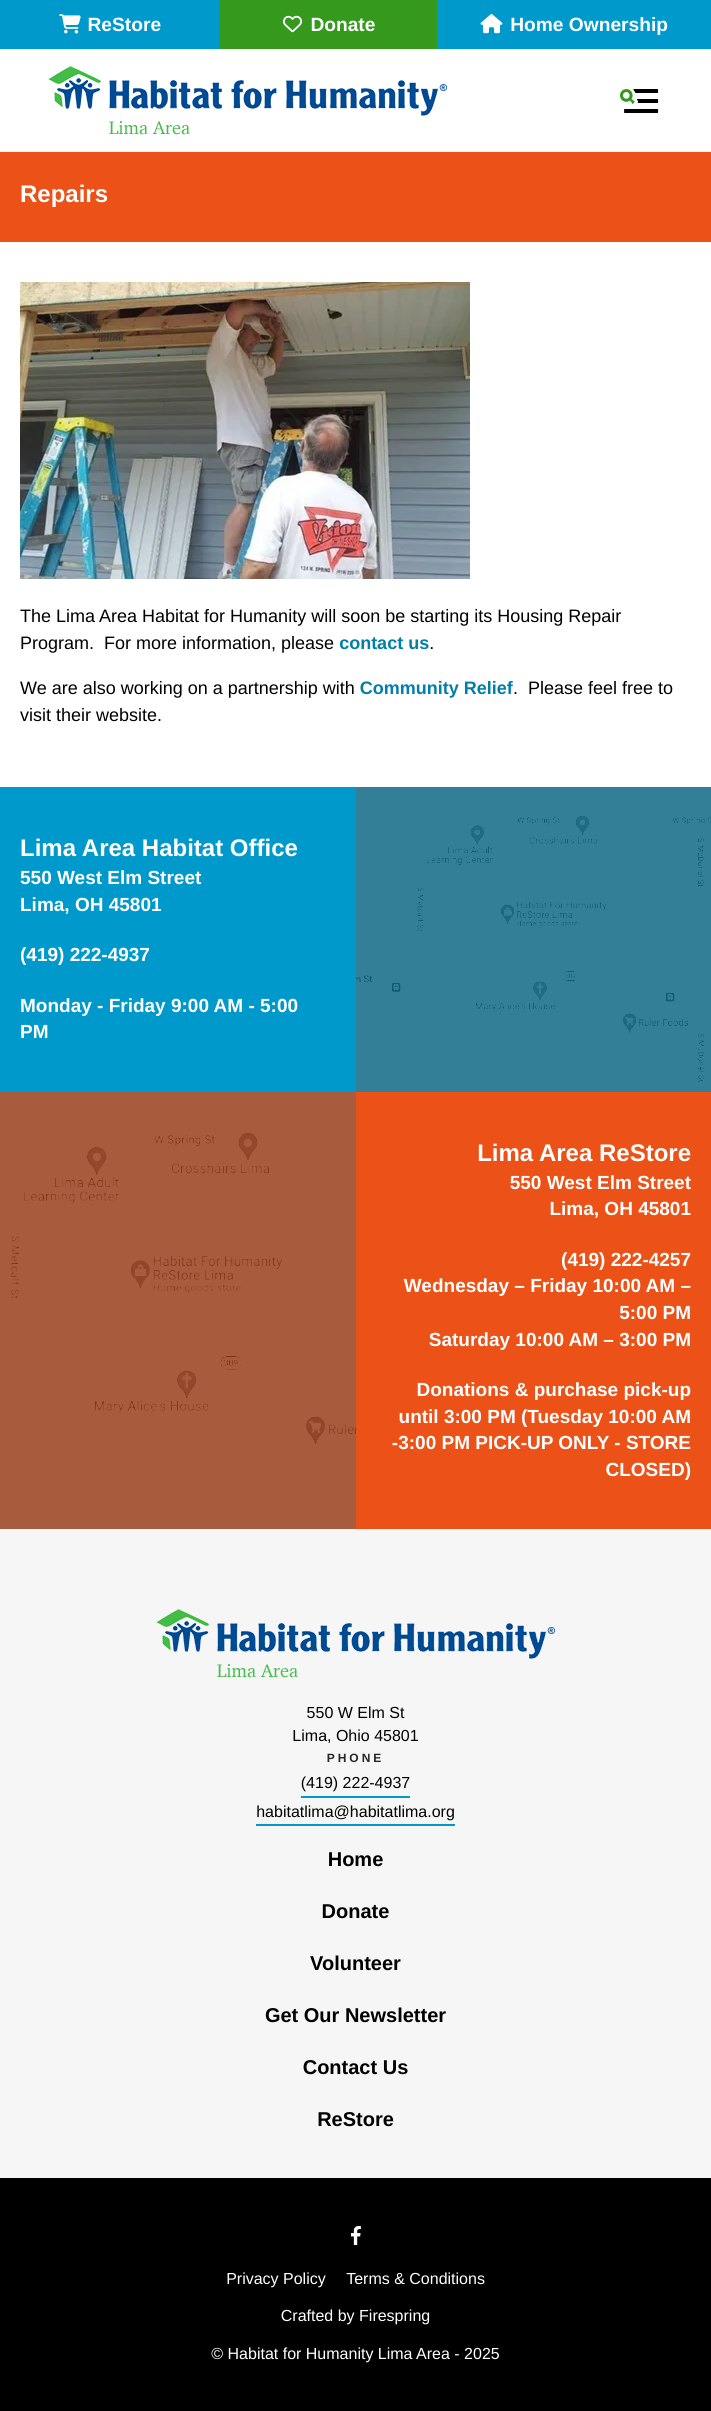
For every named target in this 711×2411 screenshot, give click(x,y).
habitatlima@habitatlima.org (355, 1812)
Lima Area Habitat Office (159, 848)
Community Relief (436, 688)
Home (356, 1860)
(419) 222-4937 (355, 1783)
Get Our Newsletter (355, 2016)
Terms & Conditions (415, 2279)
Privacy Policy (276, 2279)
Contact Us (356, 2068)
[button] (639, 101)
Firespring (394, 2316)
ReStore (110, 25)
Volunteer (355, 1964)
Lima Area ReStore (584, 1153)
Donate (327, 25)
